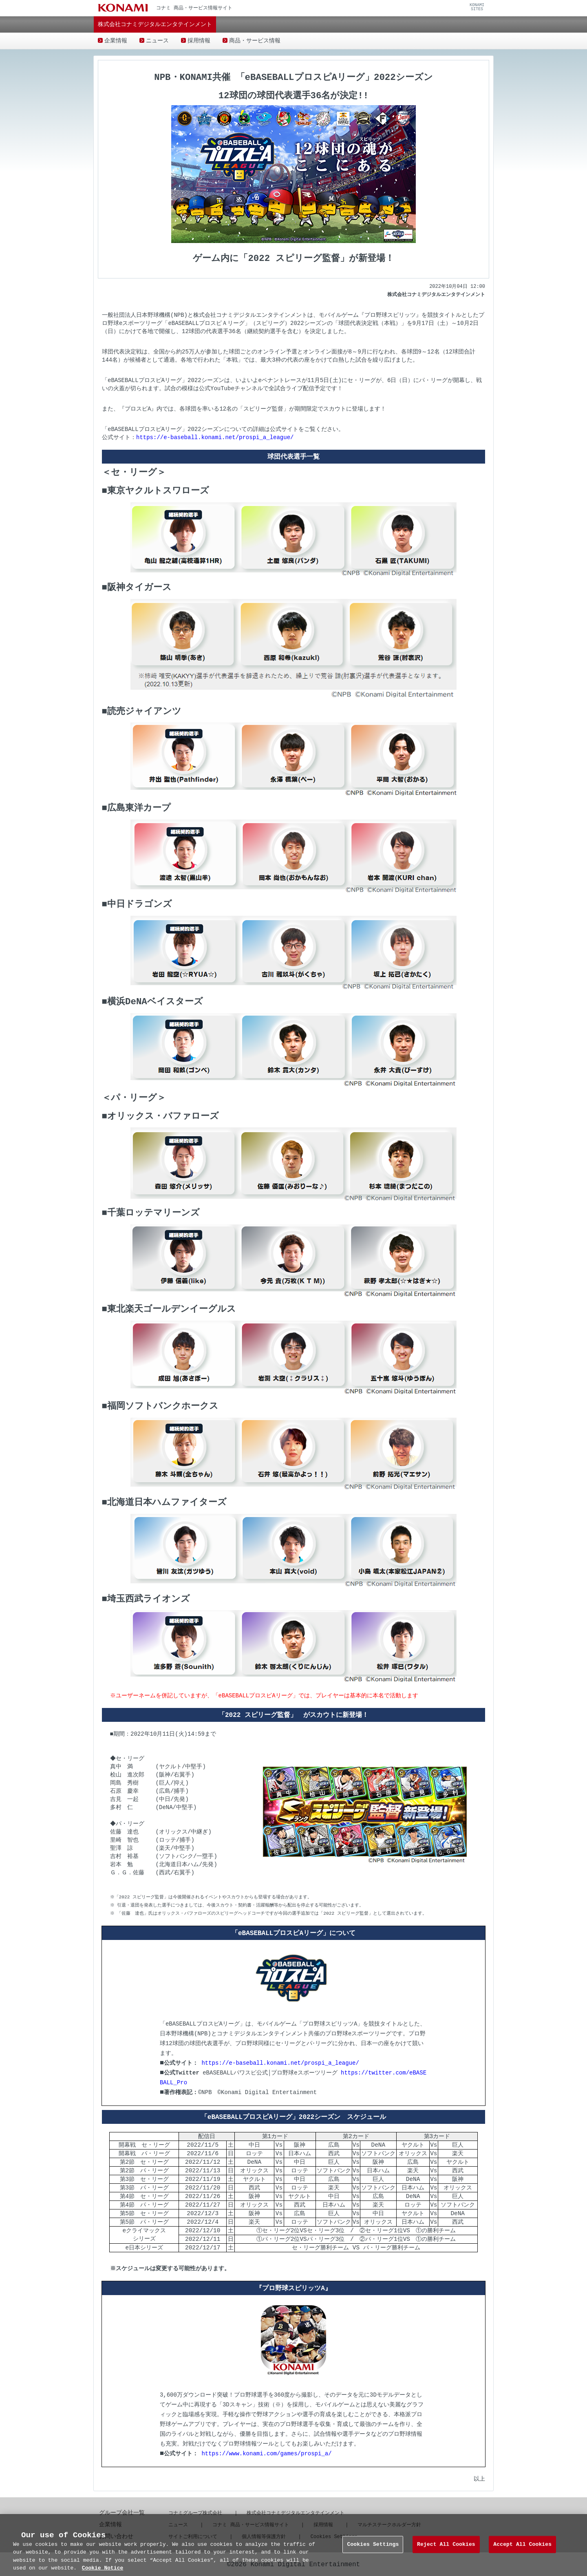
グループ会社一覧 (122, 2512)
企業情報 (115, 40)
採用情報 (199, 40)
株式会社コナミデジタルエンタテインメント (295, 2512)
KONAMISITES (477, 7)
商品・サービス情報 (254, 40)
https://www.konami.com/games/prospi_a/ (266, 2453)
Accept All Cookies (522, 2556)
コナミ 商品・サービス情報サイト (250, 2524)
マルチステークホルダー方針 (389, 2524)
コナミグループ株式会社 (195, 2512)
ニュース (157, 40)
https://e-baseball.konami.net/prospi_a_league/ (215, 436)
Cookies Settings (373, 2556)
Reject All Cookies (446, 2556)
